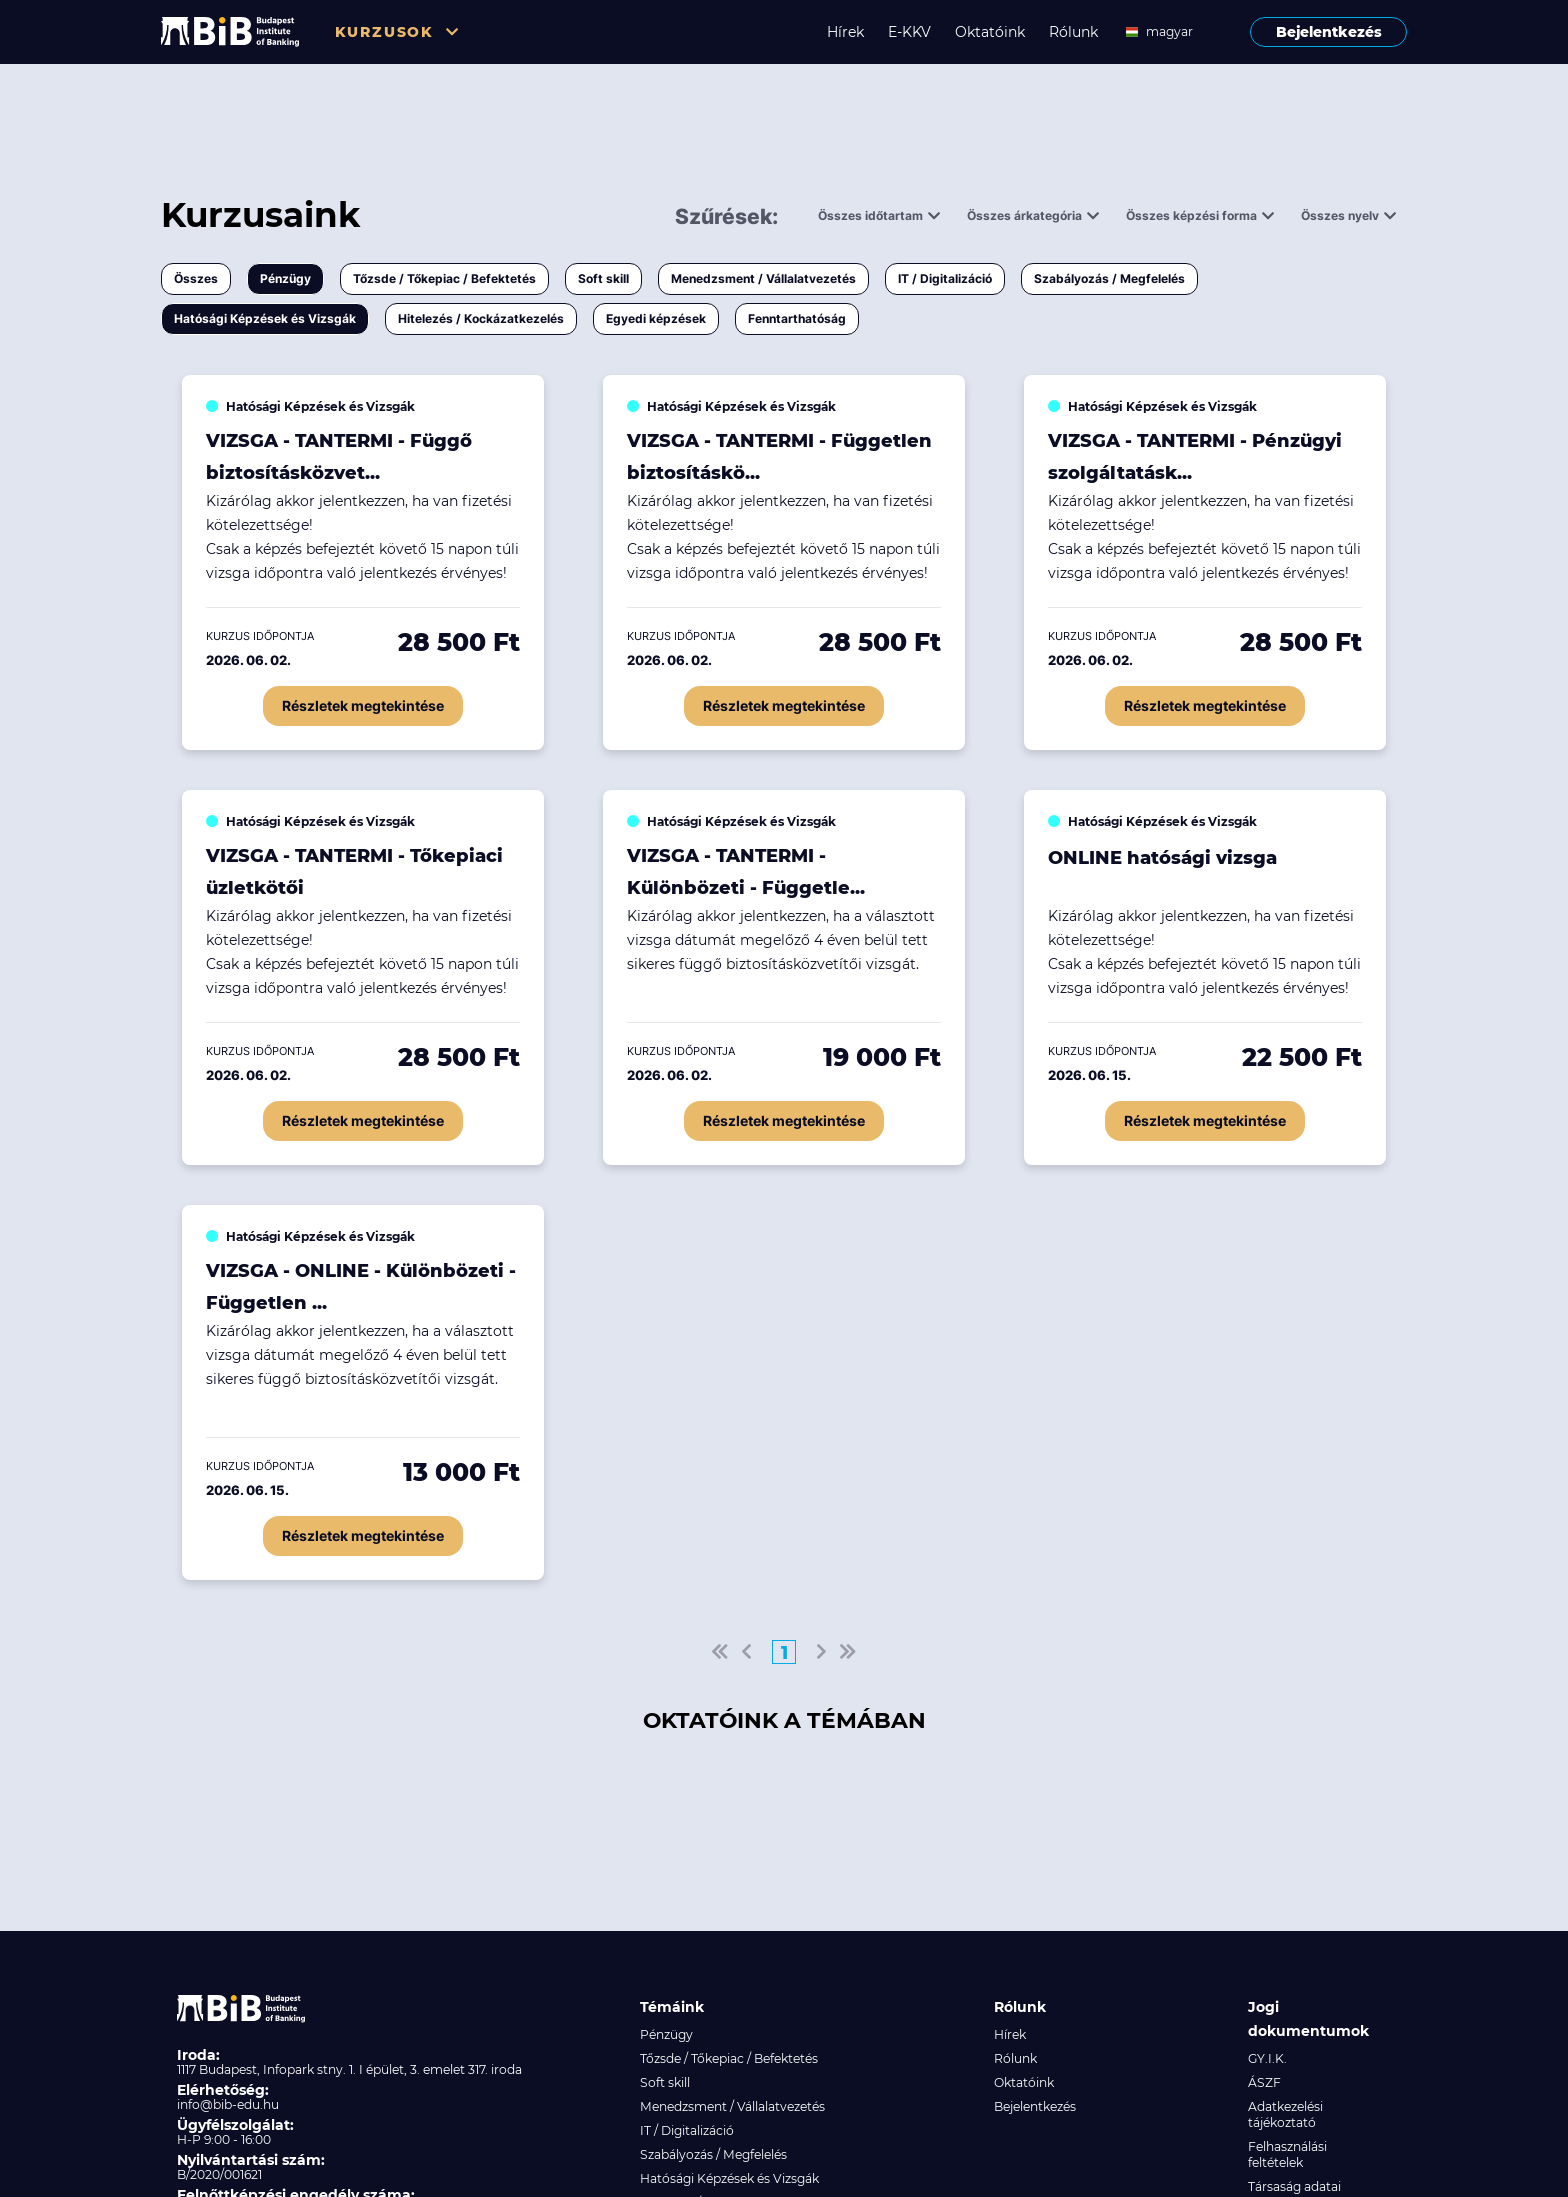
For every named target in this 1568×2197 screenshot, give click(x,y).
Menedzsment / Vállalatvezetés (763, 278)
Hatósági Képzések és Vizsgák (265, 318)
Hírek (845, 32)
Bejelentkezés (1329, 32)
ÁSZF (1264, 2082)
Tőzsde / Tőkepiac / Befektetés (444, 278)
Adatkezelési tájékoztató (1285, 2114)
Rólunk (1073, 32)
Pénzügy (285, 278)
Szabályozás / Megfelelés (1109, 278)
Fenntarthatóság (797, 318)
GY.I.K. (1267, 2058)
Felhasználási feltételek (1287, 2154)
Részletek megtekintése (363, 705)
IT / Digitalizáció (945, 278)
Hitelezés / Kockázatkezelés (481, 318)
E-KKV (909, 32)
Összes (196, 278)
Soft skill (603, 278)
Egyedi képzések (656, 318)
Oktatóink (990, 32)
